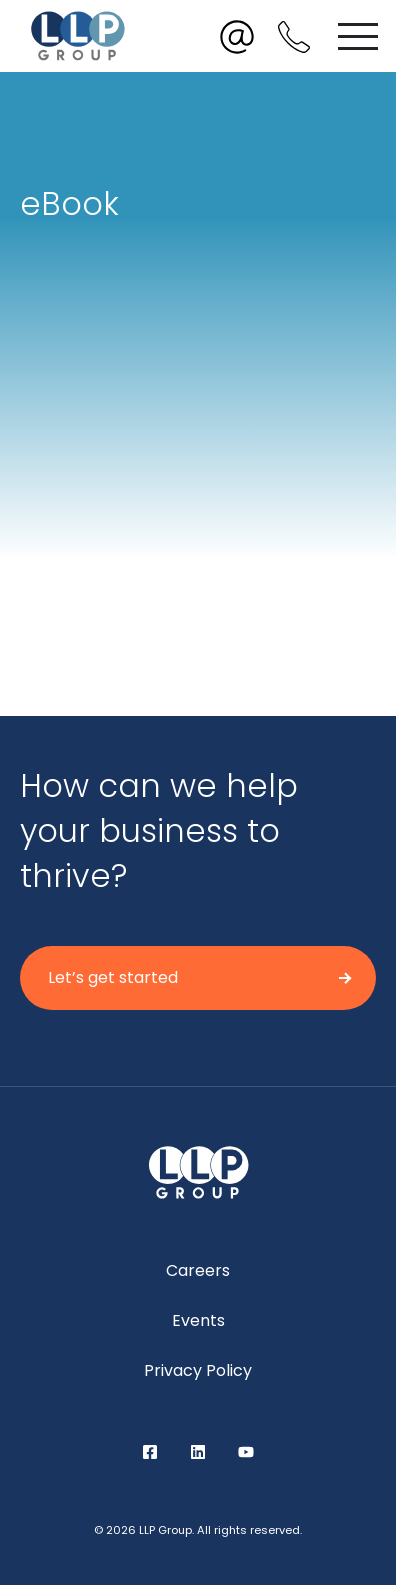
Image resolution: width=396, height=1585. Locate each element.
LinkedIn (198, 1452)
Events (198, 1320)
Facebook (150, 1452)
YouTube (246, 1452)
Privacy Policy (198, 1370)
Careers (198, 1270)
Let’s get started (113, 977)
